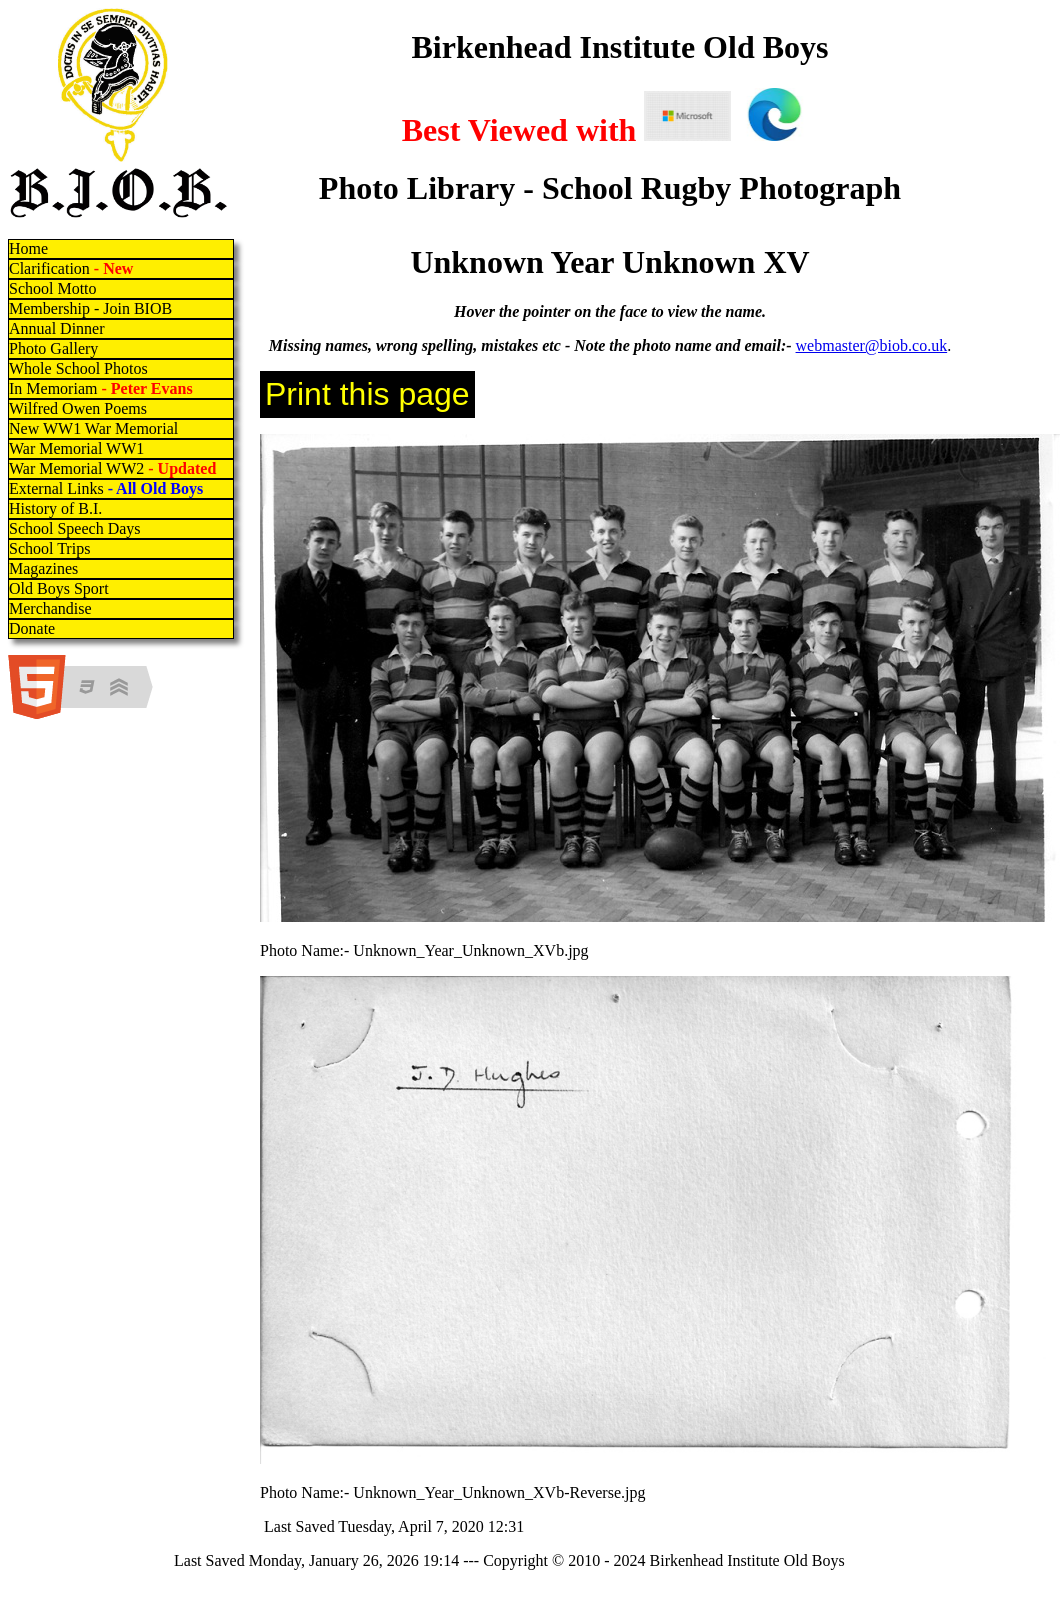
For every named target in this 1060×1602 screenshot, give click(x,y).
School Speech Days (75, 528)
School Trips (49, 548)
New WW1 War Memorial (93, 428)
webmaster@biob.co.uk (872, 345)
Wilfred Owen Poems (78, 408)
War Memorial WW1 (76, 448)
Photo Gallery (53, 348)
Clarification (71, 268)
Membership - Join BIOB (90, 308)
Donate (32, 628)
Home (28, 248)
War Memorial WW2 (114, 468)
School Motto (53, 288)
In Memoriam (101, 388)
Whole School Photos (78, 368)
